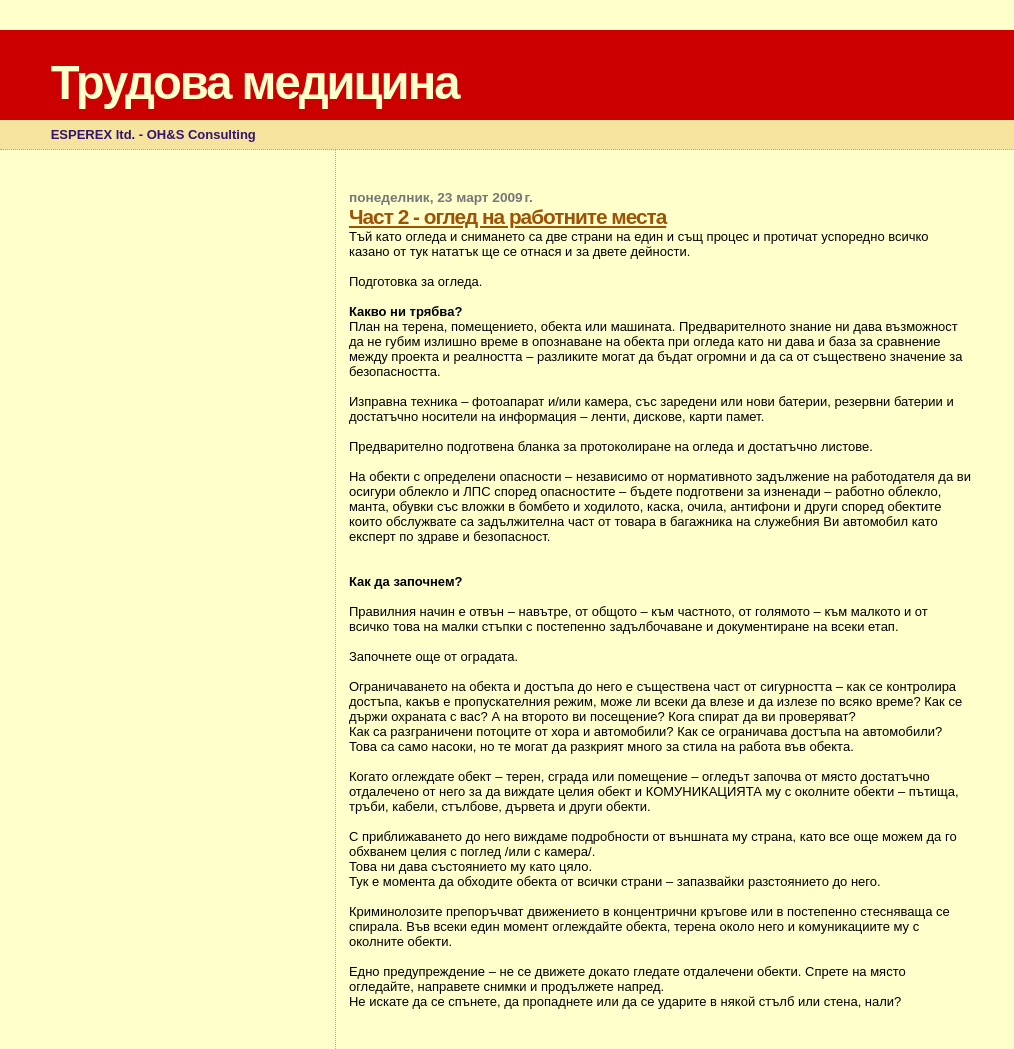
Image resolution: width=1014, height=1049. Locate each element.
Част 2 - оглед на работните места (507, 216)
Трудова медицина (255, 82)
